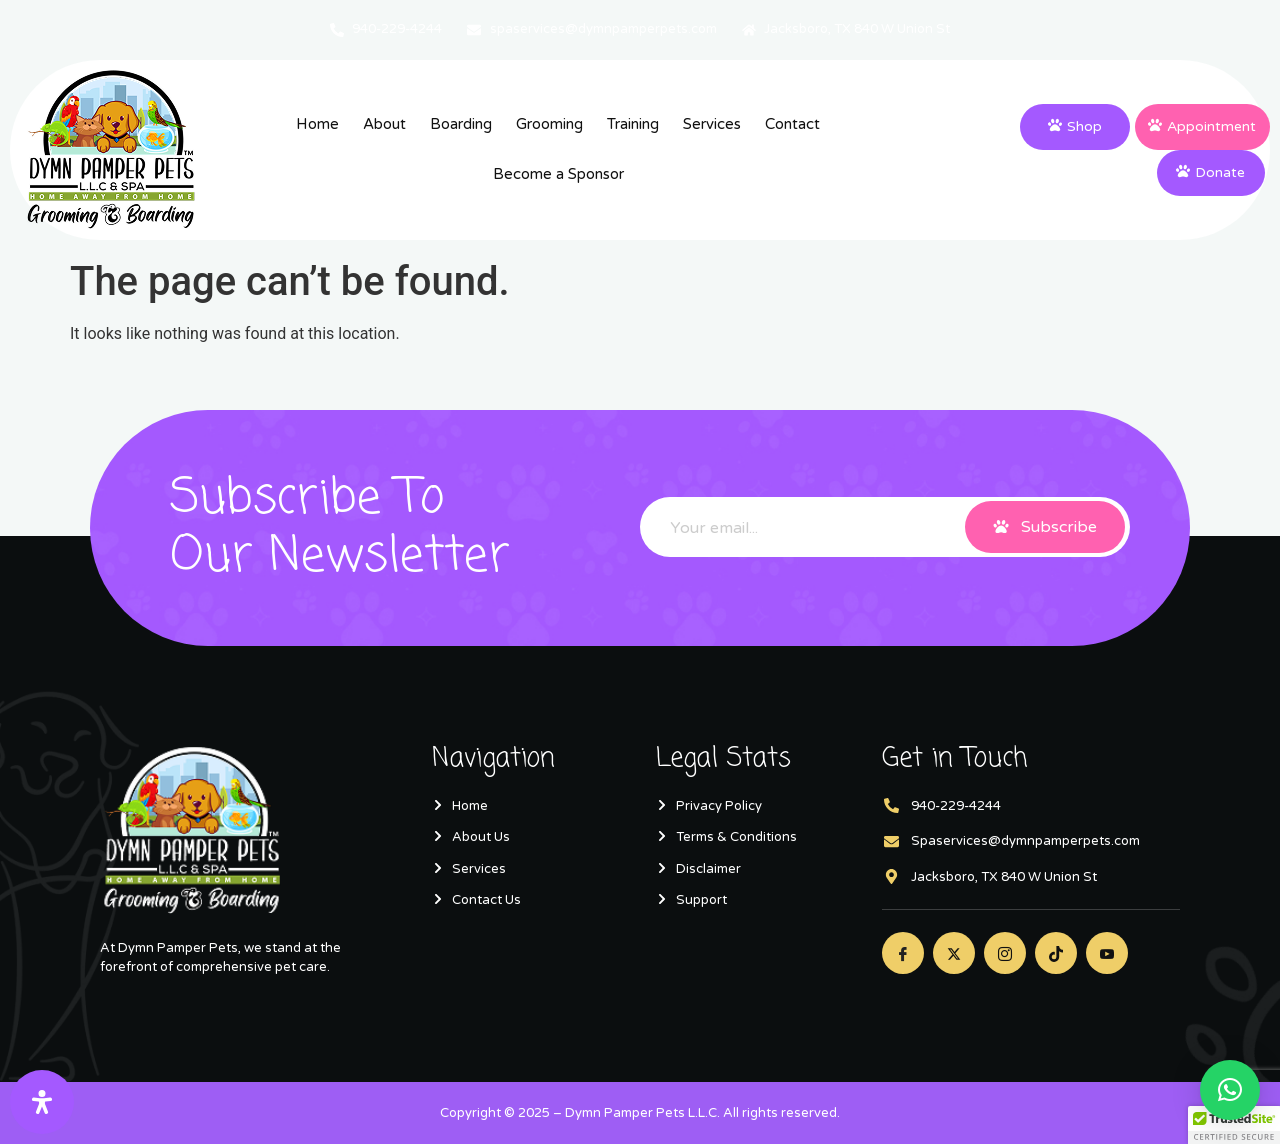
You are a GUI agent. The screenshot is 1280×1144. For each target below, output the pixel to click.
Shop (1075, 126)
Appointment (1202, 126)
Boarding (461, 124)
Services (712, 124)
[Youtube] (1107, 953)
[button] (1230, 1090)
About (384, 124)
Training (633, 124)
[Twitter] (954, 953)
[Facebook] (903, 953)
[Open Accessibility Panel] (42, 1102)
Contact (792, 124)
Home (317, 124)
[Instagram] (1005, 953)
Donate (1210, 172)
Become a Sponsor (558, 174)
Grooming (549, 124)
